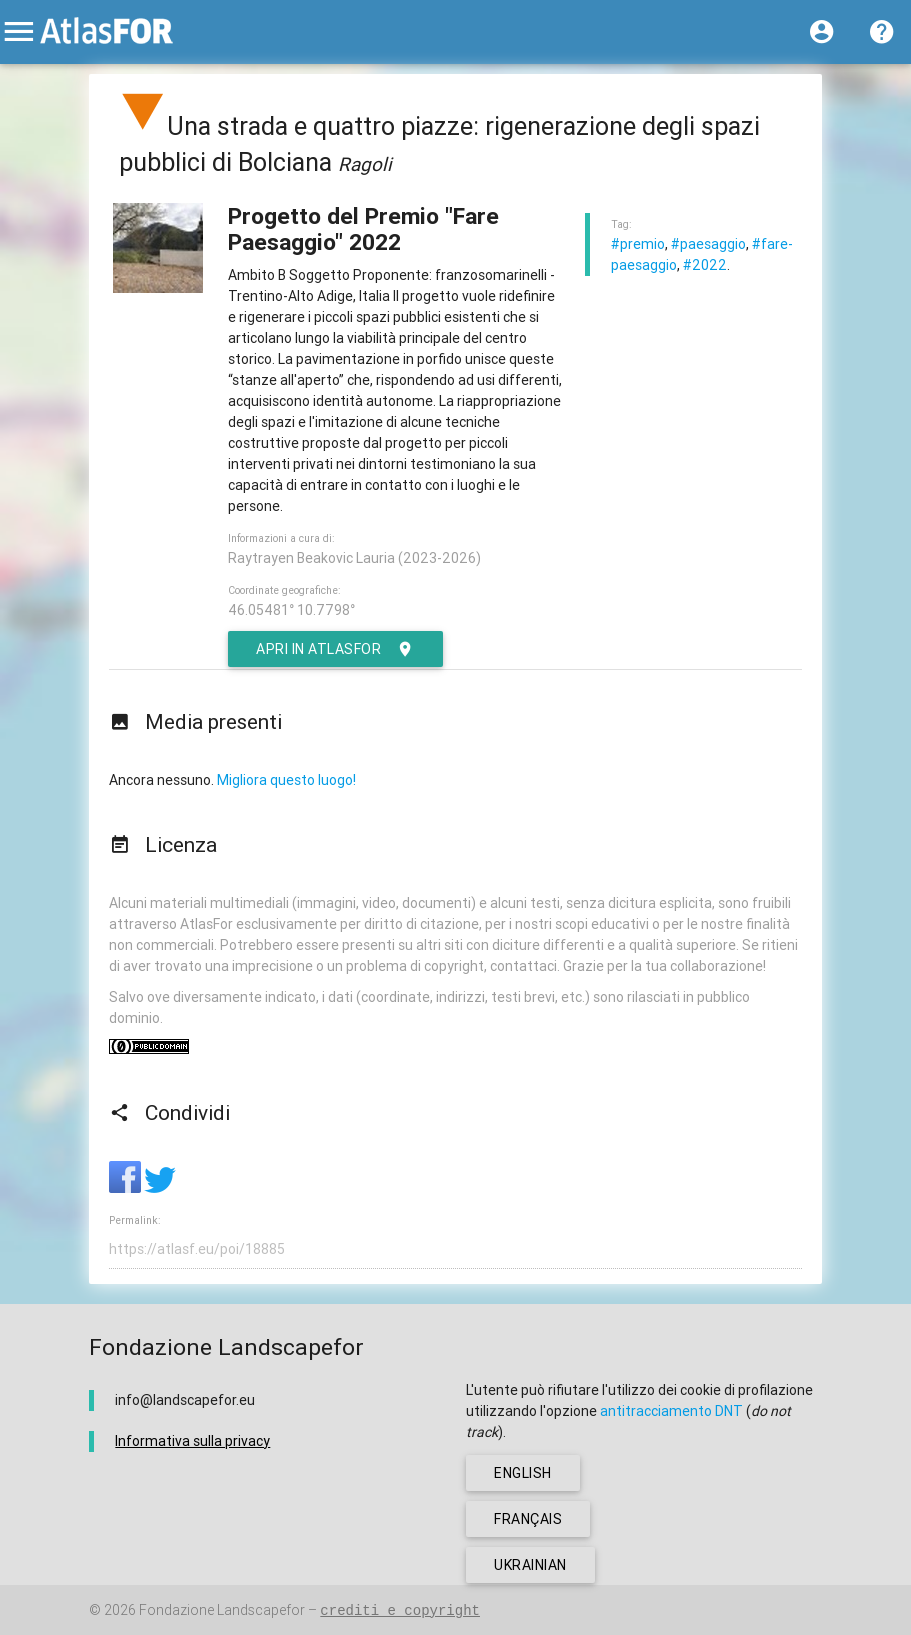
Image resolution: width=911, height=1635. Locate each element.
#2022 (705, 265)
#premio (638, 244)
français (528, 1519)
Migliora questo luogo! (286, 780)
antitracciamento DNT (671, 1411)
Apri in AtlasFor (335, 649)
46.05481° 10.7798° (291, 610)
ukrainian (530, 1565)
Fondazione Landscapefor (222, 1610)
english (523, 1473)
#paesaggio (708, 244)
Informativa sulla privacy (192, 1441)
